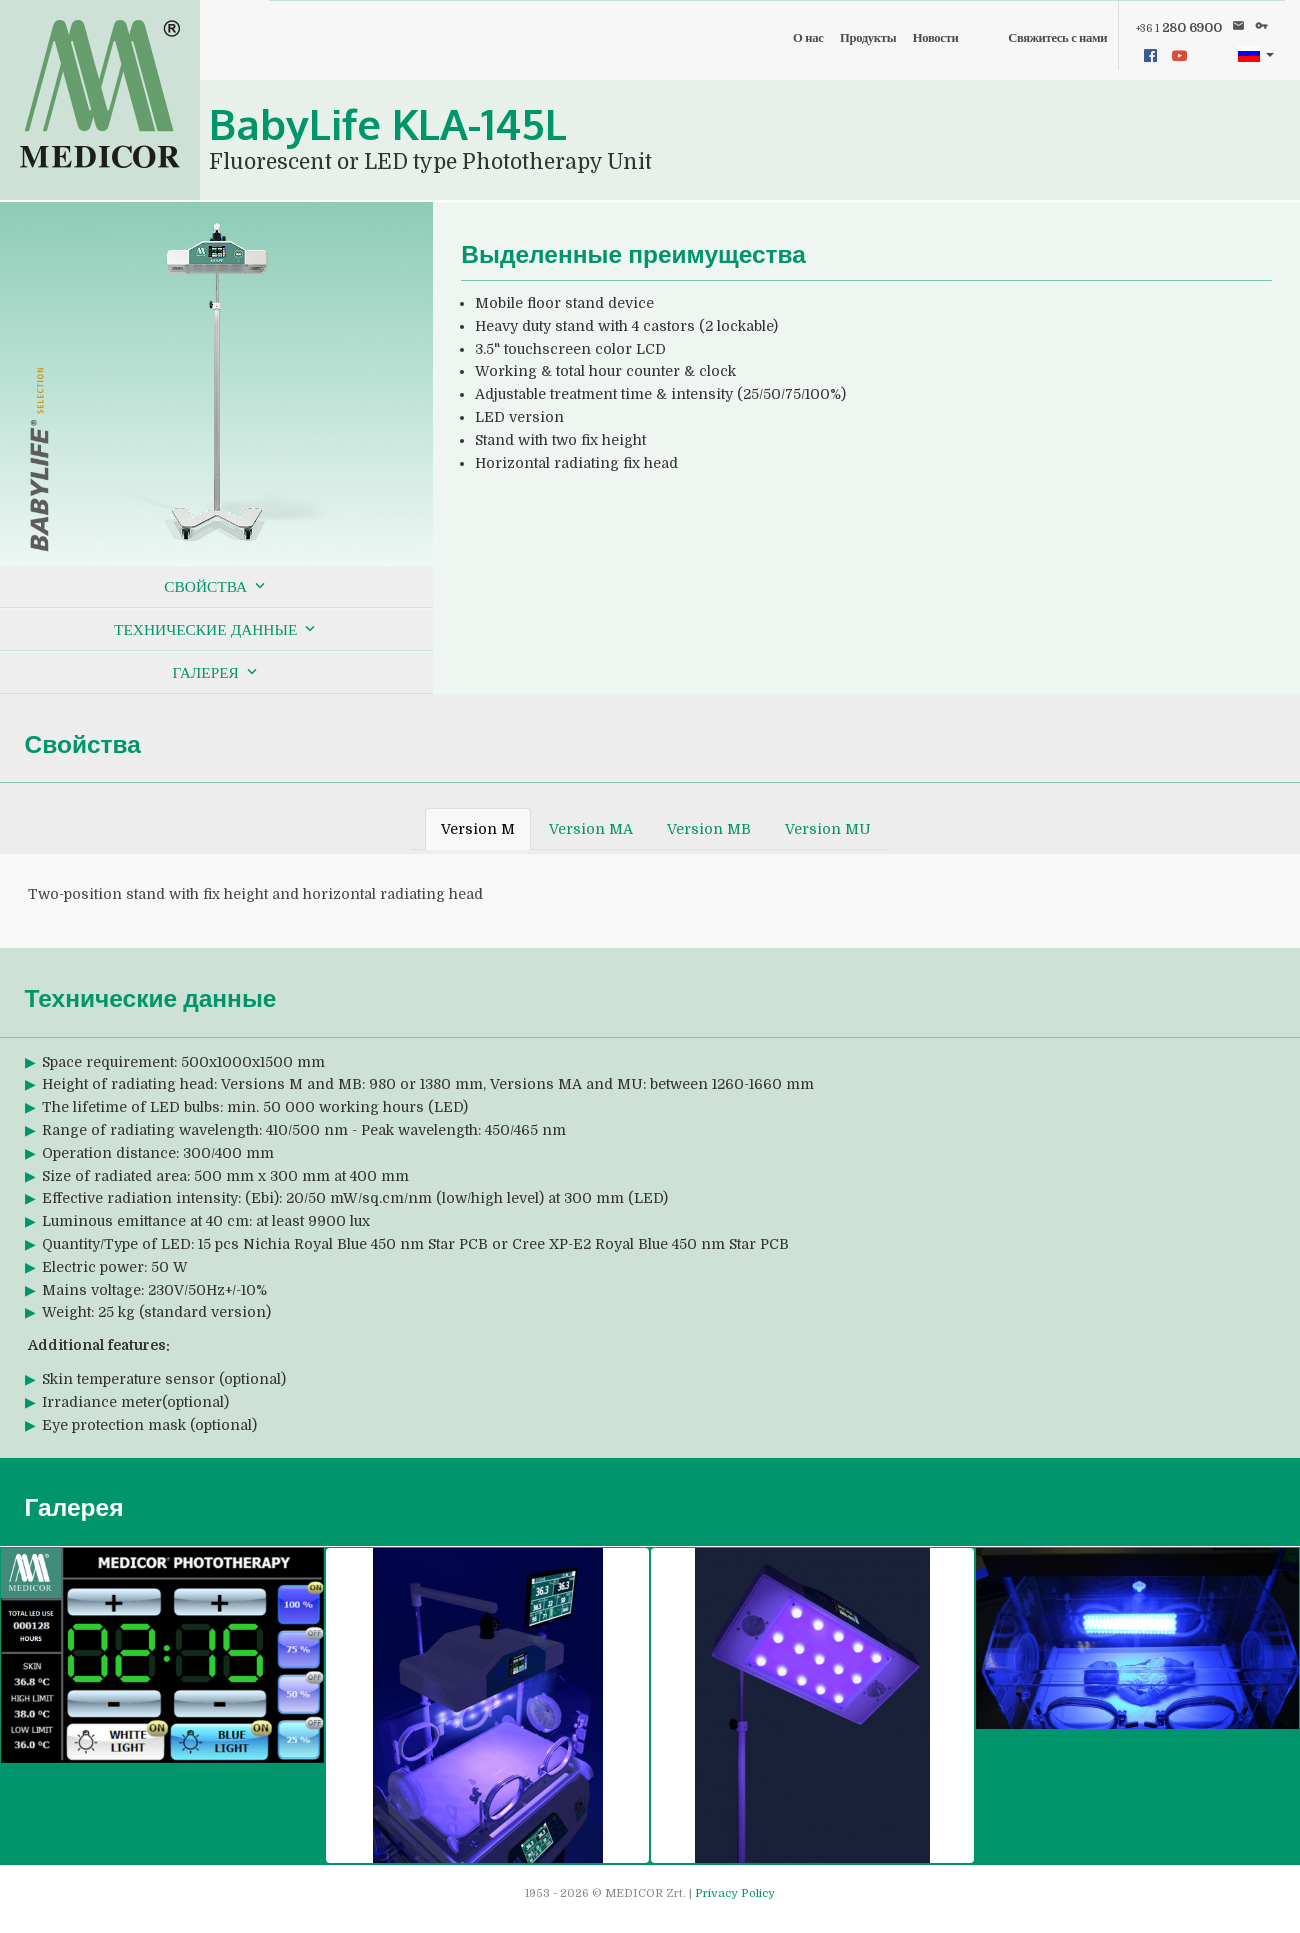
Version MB (709, 829)
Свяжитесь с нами (1057, 38)
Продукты (868, 38)
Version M (478, 829)
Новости (936, 38)
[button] (1255, 54)
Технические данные (216, 629)
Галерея (216, 672)
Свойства (216, 586)
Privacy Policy (735, 1893)
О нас (808, 38)
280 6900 (1179, 28)
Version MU (828, 829)
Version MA (591, 829)
